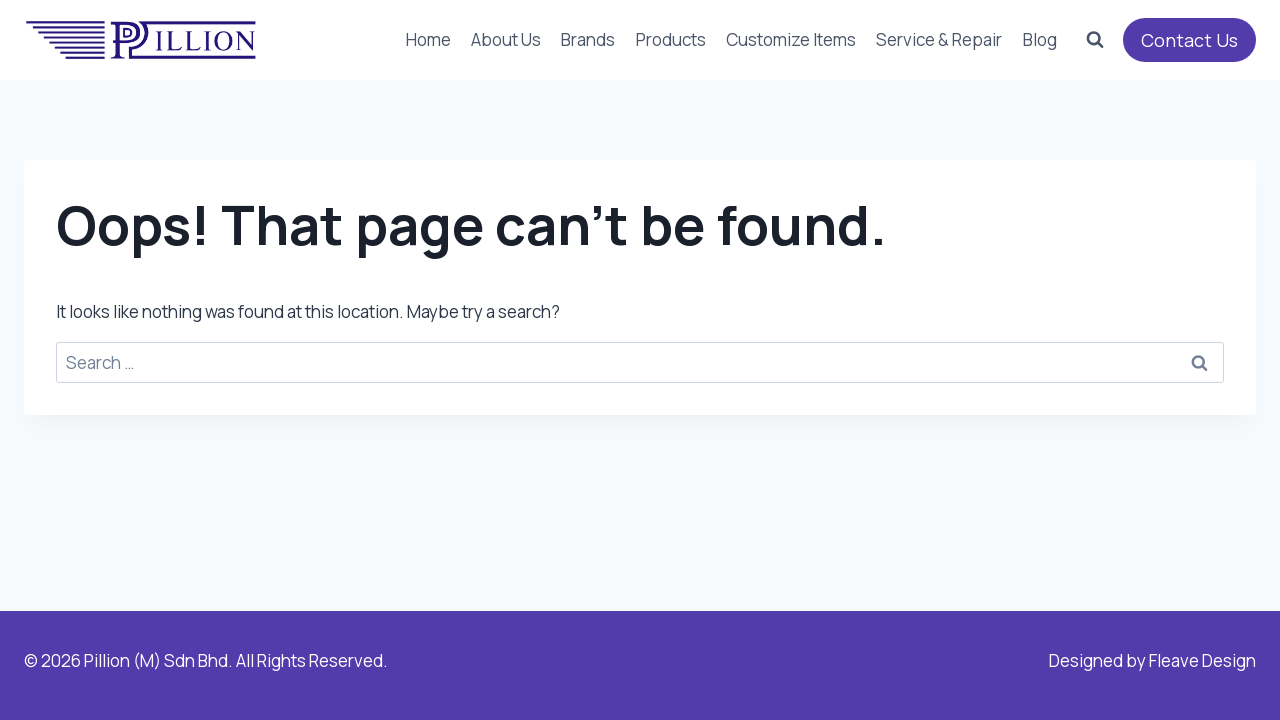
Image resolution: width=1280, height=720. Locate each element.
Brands (588, 39)
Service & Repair (939, 39)
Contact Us (1189, 40)
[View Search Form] (1095, 40)
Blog (1040, 39)
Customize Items (791, 39)
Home (428, 39)
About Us (506, 39)
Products (671, 39)
